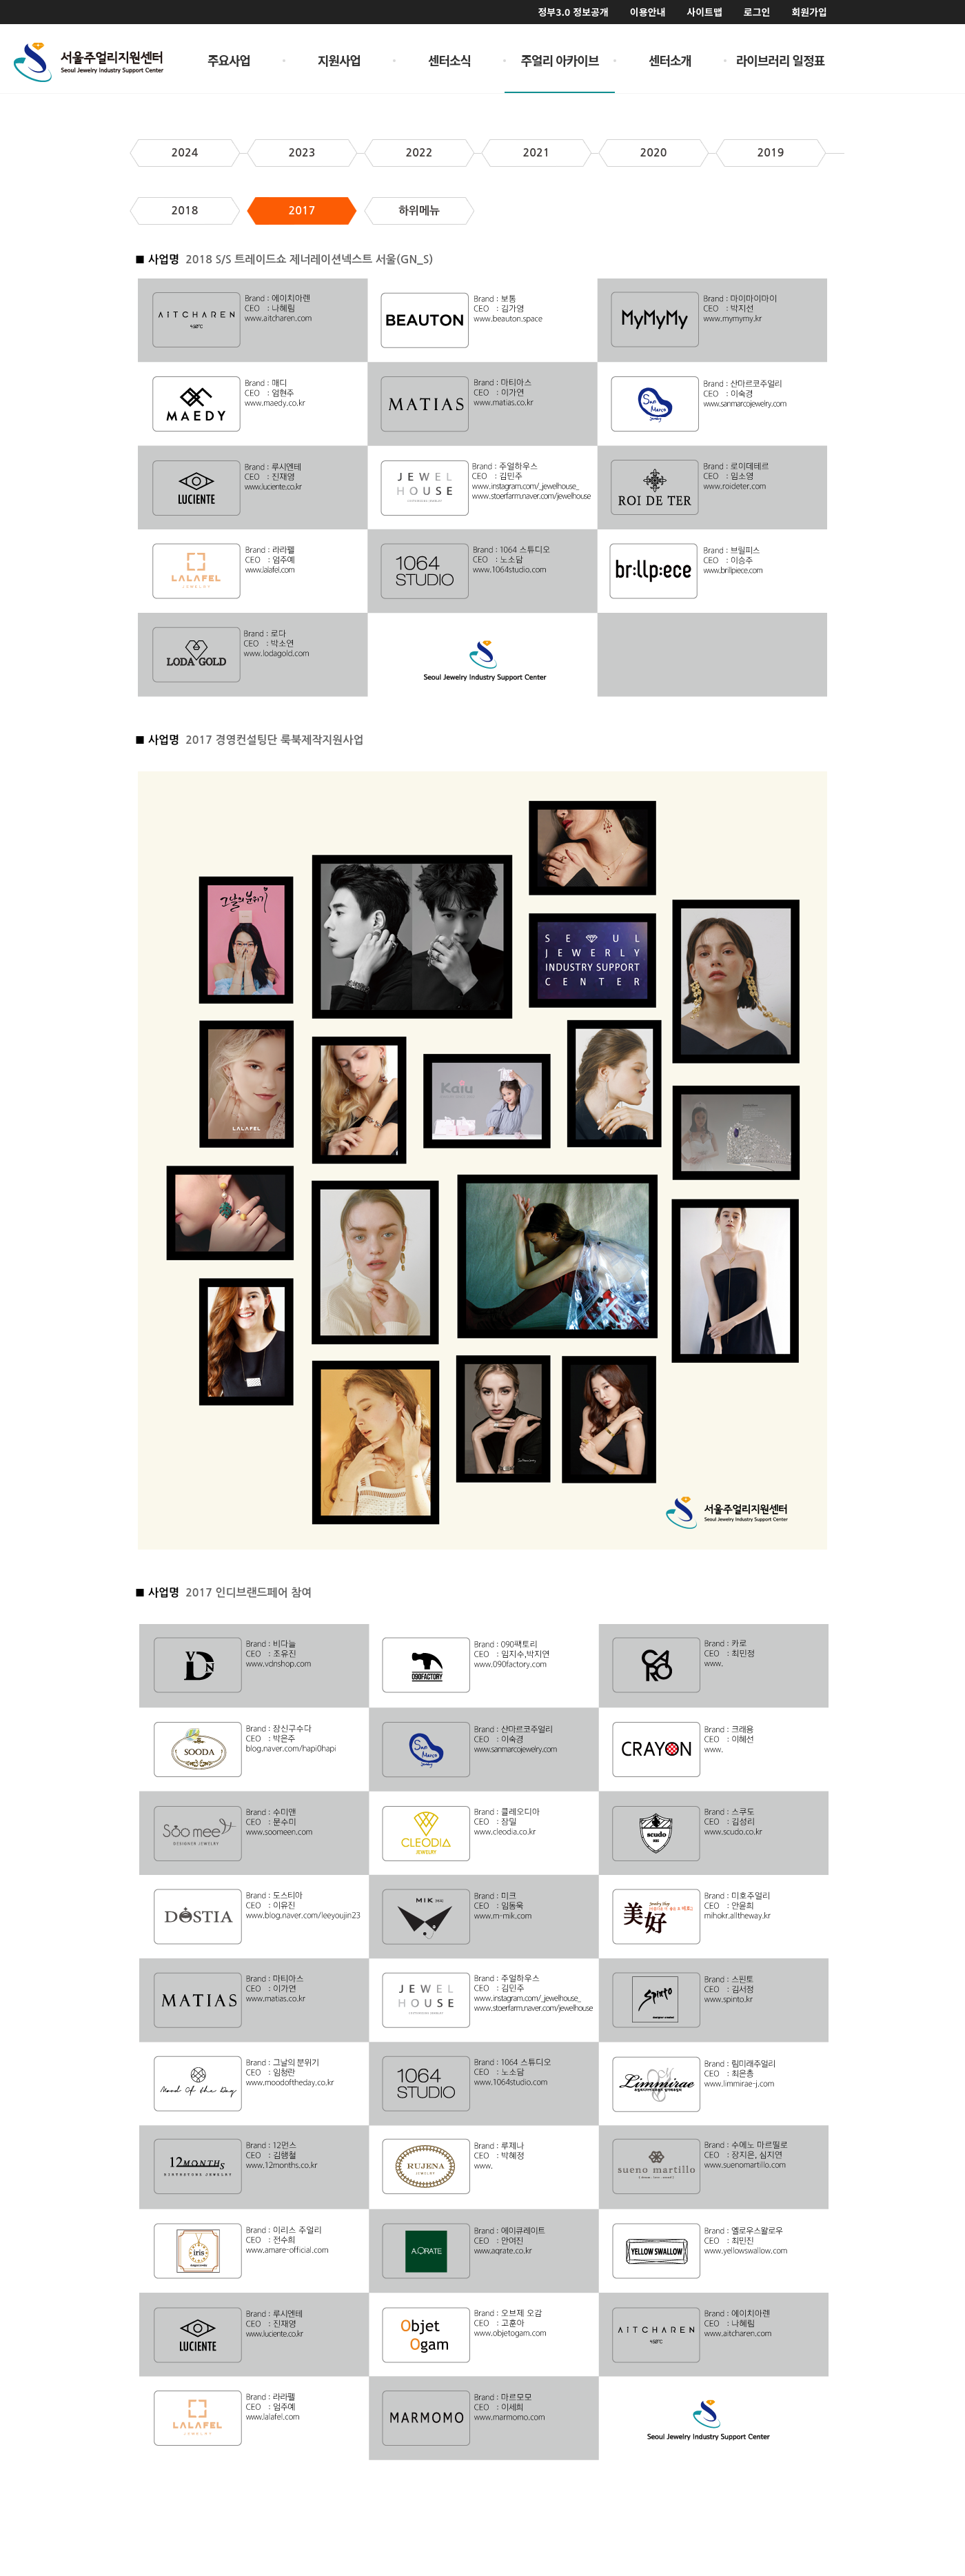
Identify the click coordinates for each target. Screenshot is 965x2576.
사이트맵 (704, 12)
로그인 (757, 12)
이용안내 (648, 12)
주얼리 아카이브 (560, 60)
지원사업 (339, 60)
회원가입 (809, 12)
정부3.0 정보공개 (573, 12)
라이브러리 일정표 (780, 60)
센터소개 (670, 60)
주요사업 (228, 60)
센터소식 (449, 60)
